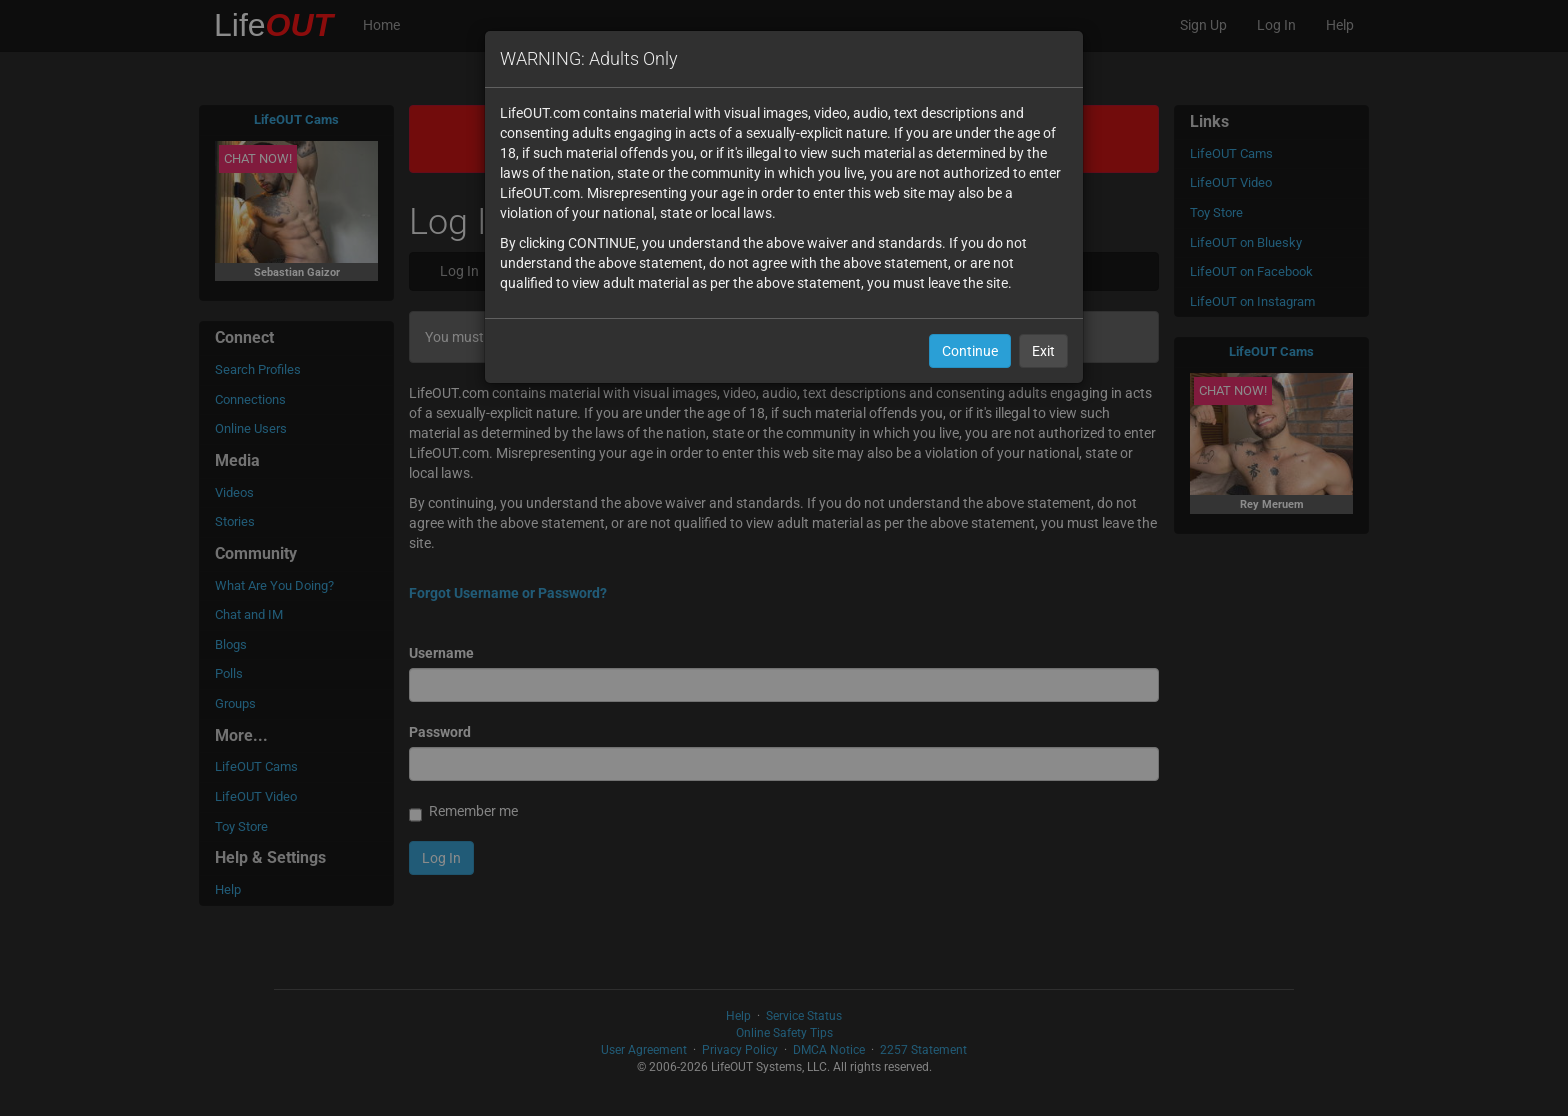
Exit (1043, 351)
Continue (970, 351)
